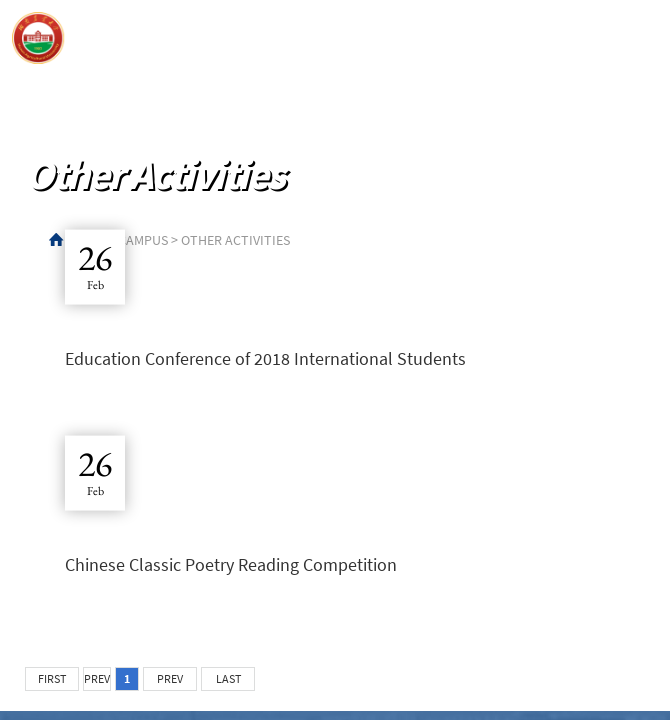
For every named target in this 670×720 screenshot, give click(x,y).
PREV (97, 678)
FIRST (52, 678)
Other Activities (235, 240)
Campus (143, 240)
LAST (228, 678)
